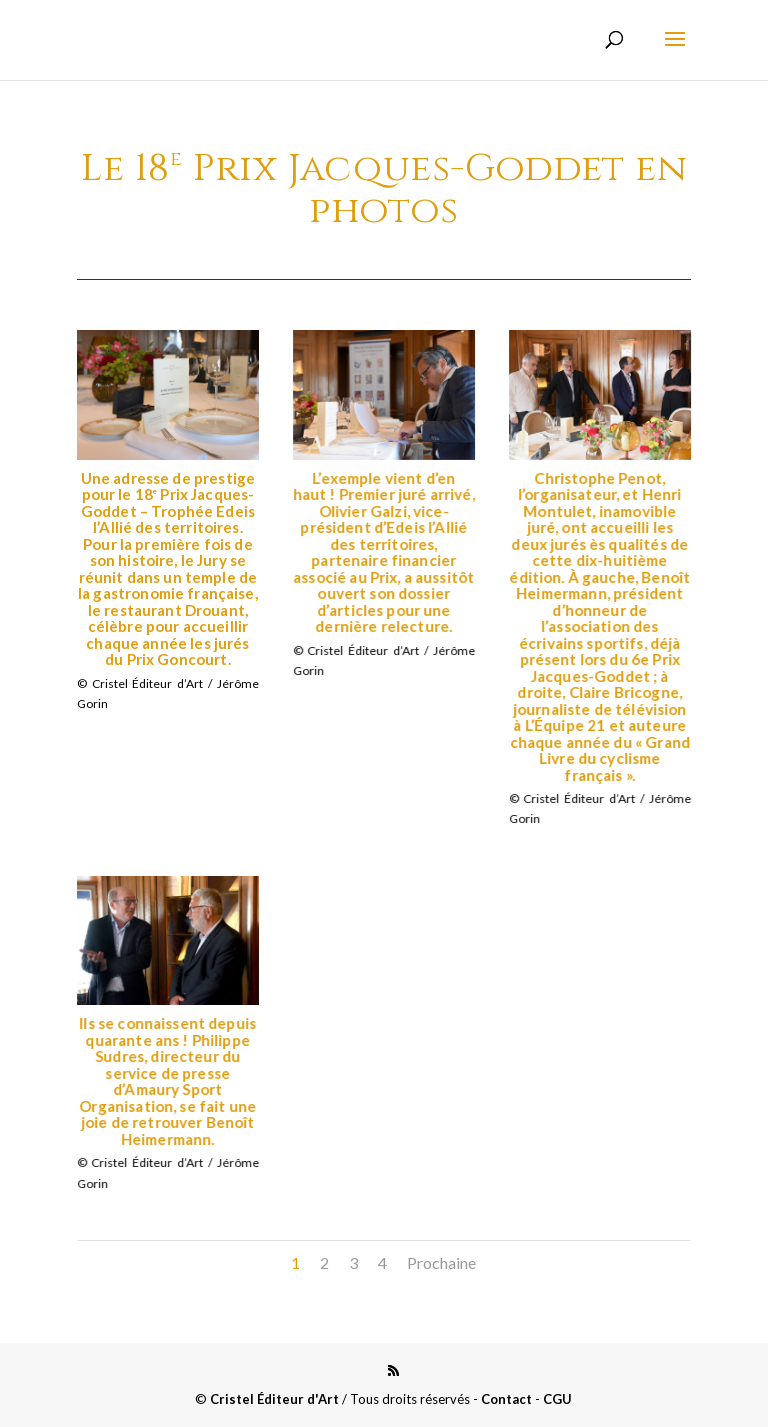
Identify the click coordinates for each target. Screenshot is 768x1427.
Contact (506, 1399)
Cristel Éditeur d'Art (274, 1399)
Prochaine (441, 1262)
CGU (557, 1399)
